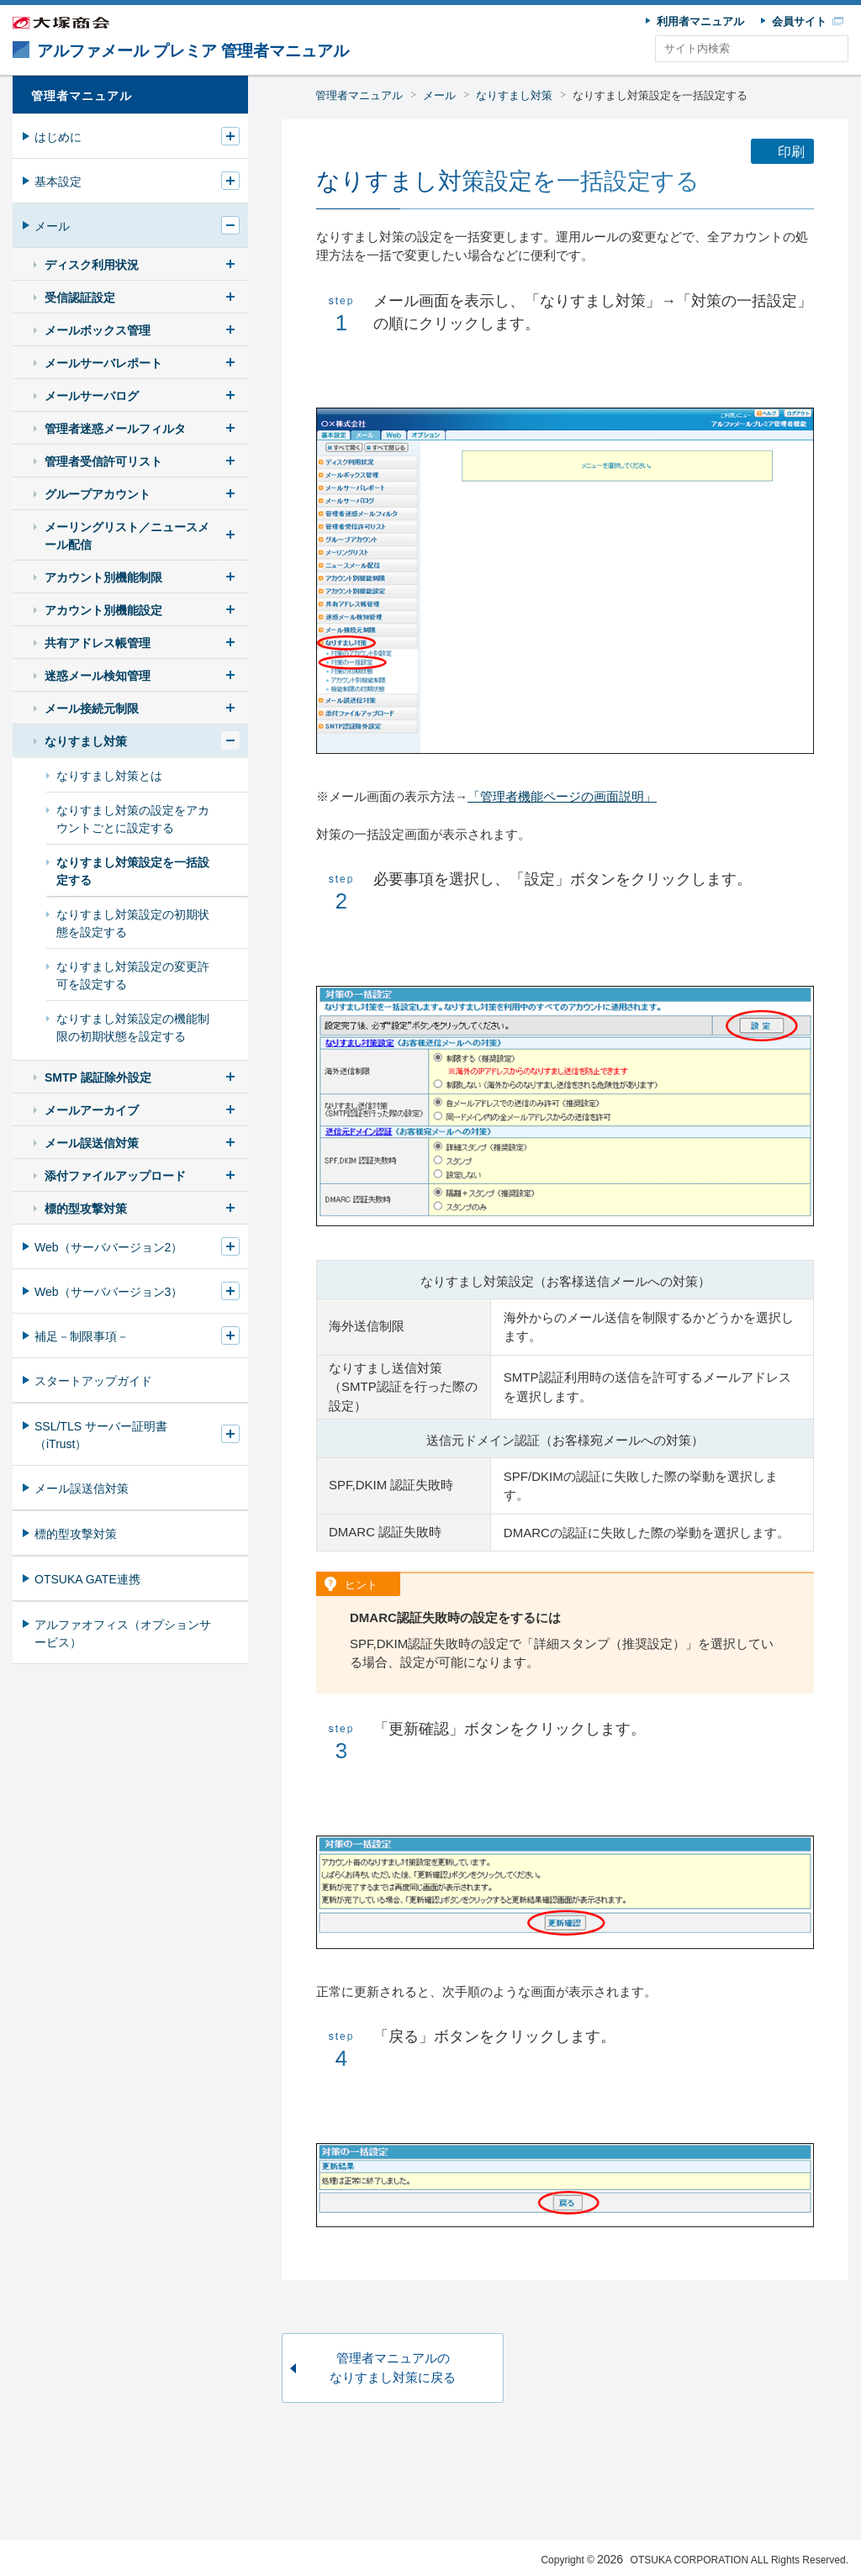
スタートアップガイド (93, 1381)
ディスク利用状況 (92, 264)
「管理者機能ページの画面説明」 (562, 796)
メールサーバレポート (103, 363)
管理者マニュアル (359, 95)
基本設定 (58, 181)
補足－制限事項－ (81, 1336)
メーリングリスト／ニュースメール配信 (127, 535)
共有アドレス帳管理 (98, 643)
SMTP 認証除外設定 (98, 1077)
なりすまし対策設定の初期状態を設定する (132, 923)
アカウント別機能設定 (103, 610)
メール (439, 95)
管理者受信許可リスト (103, 461)
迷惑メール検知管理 (98, 675)
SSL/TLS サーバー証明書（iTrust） (100, 1435)
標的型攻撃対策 (86, 1208)
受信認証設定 (80, 297)
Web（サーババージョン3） (108, 1292)
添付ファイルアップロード (115, 1176)
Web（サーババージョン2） (108, 1247)
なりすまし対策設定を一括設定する (660, 95)
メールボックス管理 (98, 330)
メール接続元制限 (92, 708)
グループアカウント (98, 494)
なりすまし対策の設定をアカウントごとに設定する (132, 819)
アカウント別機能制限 (103, 577)
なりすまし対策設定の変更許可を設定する (132, 975)
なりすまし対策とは (109, 775)
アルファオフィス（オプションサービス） (122, 1633)
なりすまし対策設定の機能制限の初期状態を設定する (132, 1027)
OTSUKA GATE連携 (87, 1579)
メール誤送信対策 (92, 1143)
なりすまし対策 (514, 95)
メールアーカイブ (92, 1110)
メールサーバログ (92, 396)
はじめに (58, 137)
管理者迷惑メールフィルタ (115, 428)
